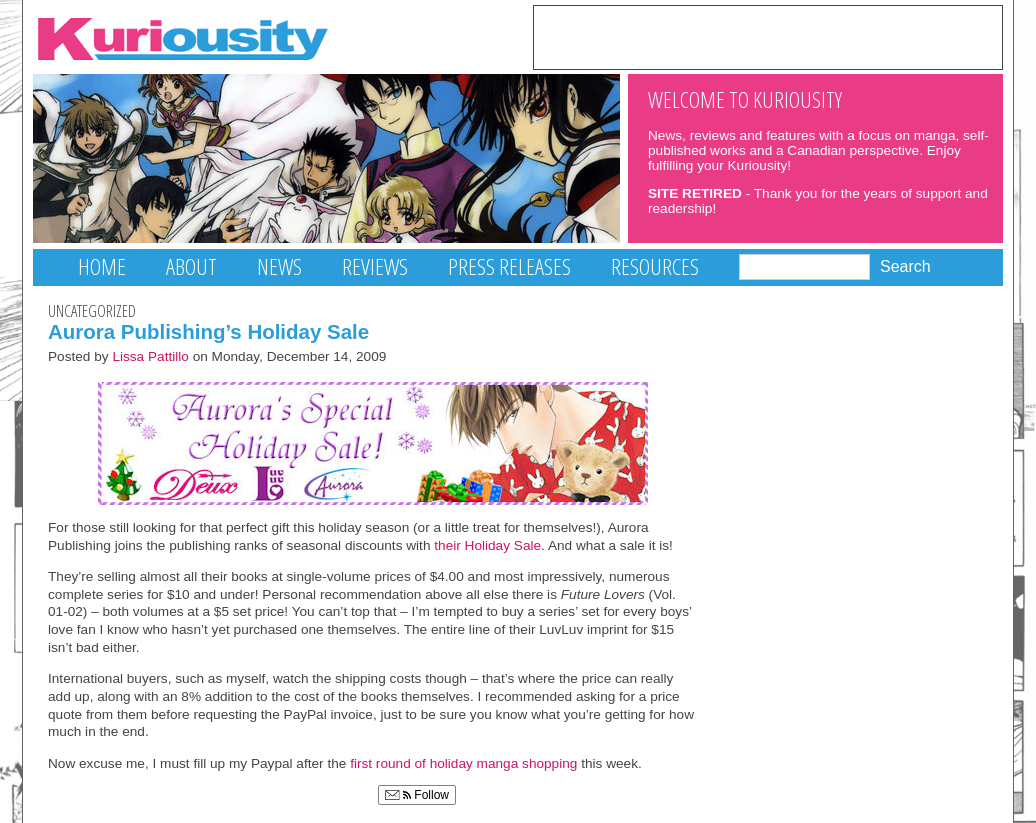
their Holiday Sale (487, 545)
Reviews (375, 266)
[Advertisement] (768, 36)
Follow (417, 795)
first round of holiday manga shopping (463, 763)
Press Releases (509, 266)
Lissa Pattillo (150, 356)
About (191, 266)
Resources (655, 266)
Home (102, 266)
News (279, 266)
